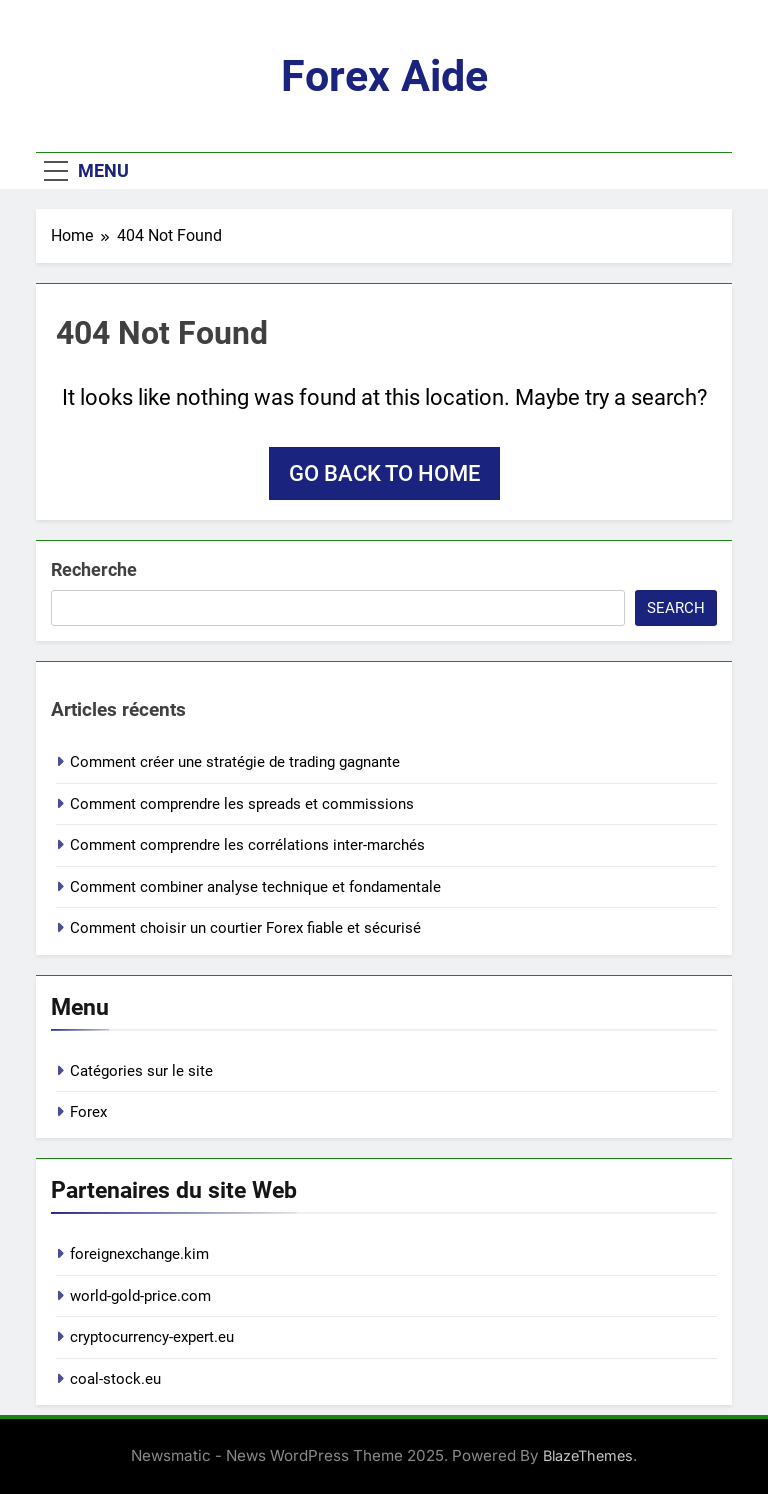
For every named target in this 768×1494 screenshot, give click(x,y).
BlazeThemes (588, 1455)
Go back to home (384, 473)
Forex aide (384, 76)
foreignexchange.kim (139, 1254)
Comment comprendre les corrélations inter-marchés (247, 845)
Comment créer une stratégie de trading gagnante (235, 762)
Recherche (94, 569)
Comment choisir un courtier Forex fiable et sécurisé (245, 928)
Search (676, 608)
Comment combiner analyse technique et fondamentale (255, 887)
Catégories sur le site (141, 1071)
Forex (88, 1112)
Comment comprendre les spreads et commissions (242, 804)
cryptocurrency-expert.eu (152, 1337)
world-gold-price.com (140, 1296)
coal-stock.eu (115, 1379)
